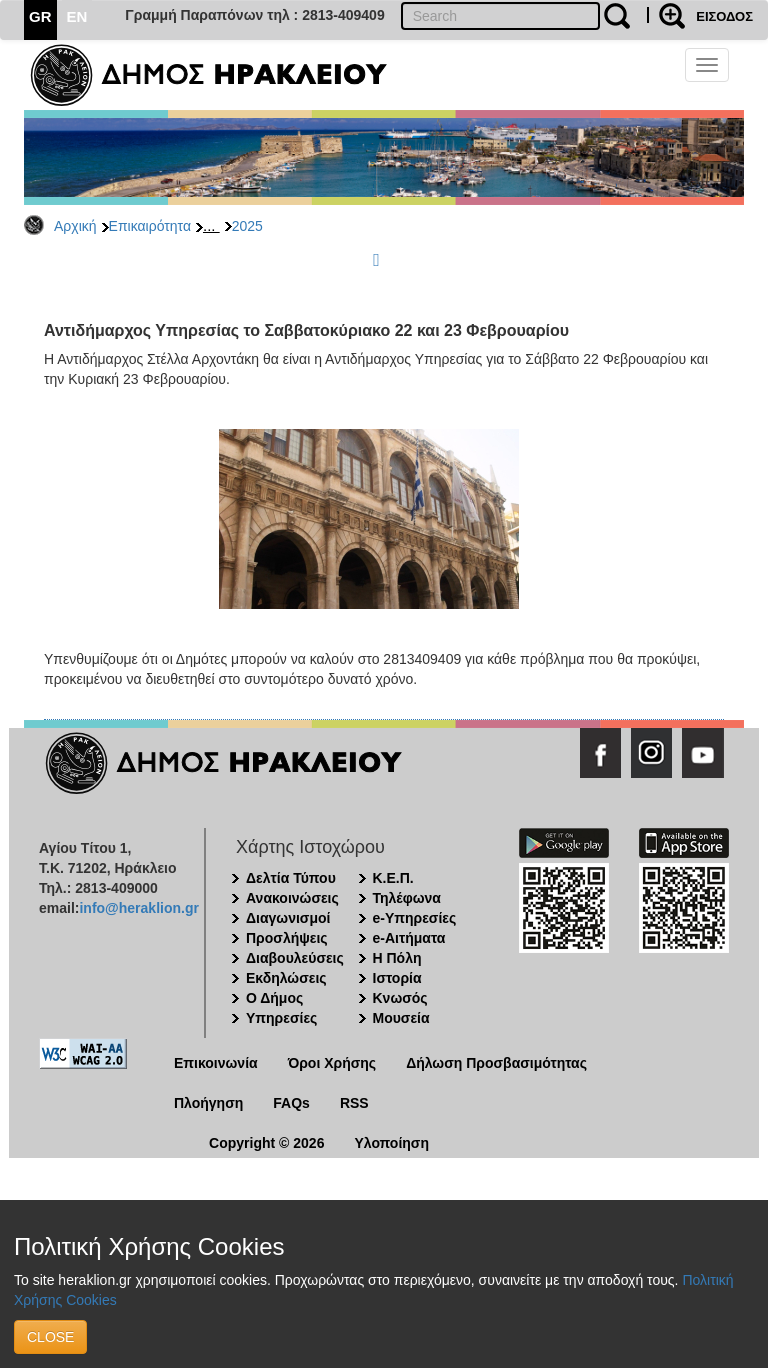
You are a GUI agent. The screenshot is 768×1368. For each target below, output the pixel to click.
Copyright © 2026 (266, 1143)
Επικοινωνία (216, 1063)
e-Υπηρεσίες (415, 918)
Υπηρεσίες (281, 1018)
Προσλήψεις (287, 938)
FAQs (291, 1103)
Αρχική (75, 226)
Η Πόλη (397, 958)
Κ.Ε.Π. (393, 878)
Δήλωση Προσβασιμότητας (496, 1063)
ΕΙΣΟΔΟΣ (724, 16)
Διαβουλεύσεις (295, 958)
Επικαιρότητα (150, 226)
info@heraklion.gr (138, 908)
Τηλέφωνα (407, 898)
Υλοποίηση (391, 1143)
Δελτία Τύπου (291, 878)
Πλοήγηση (208, 1103)
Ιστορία (397, 978)
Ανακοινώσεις (292, 898)
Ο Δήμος (274, 998)
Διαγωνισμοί (288, 918)
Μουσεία (401, 1018)
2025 (247, 226)
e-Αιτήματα (409, 938)
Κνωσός (400, 998)
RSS (354, 1103)
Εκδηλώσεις (286, 978)
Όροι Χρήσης (332, 1063)
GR (40, 16)
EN (77, 16)
